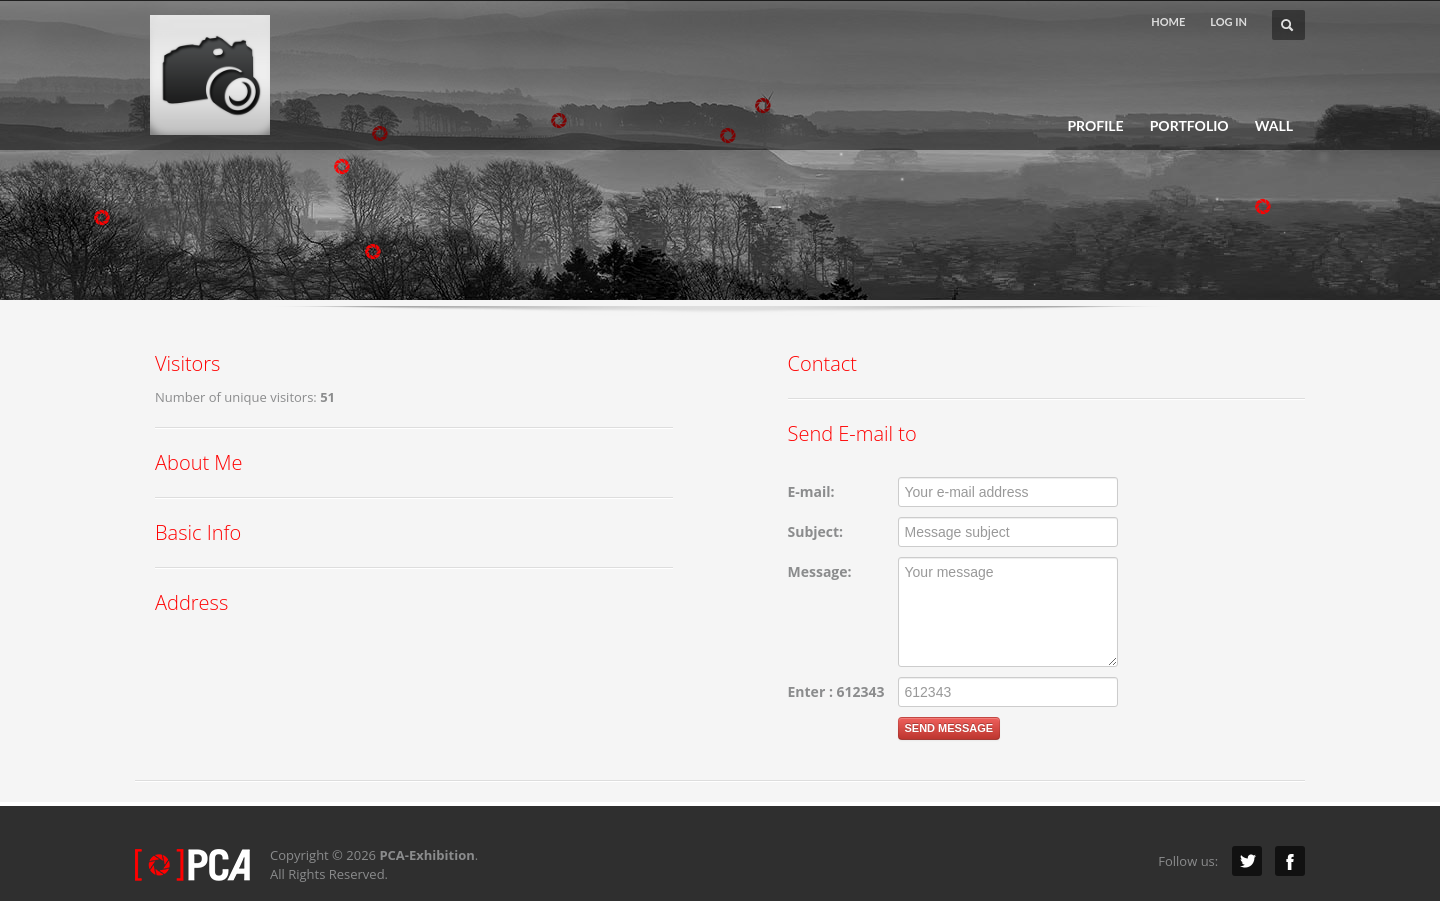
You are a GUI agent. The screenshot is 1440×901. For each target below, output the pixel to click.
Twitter (1247, 861)
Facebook (1290, 861)
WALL (1274, 126)
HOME (1168, 21)
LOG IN (1228, 21)
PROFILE (1095, 126)
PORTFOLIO (1189, 126)
